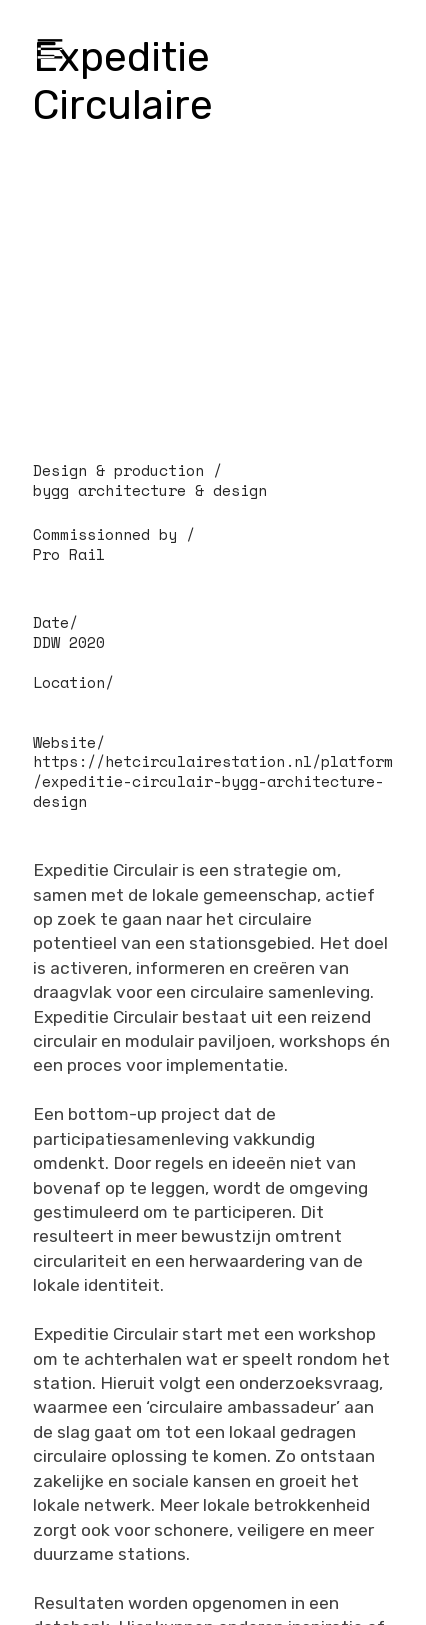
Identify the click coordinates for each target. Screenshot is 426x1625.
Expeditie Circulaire (123, 81)
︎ (50, 49)
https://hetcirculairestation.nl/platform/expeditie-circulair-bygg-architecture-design (213, 781)
